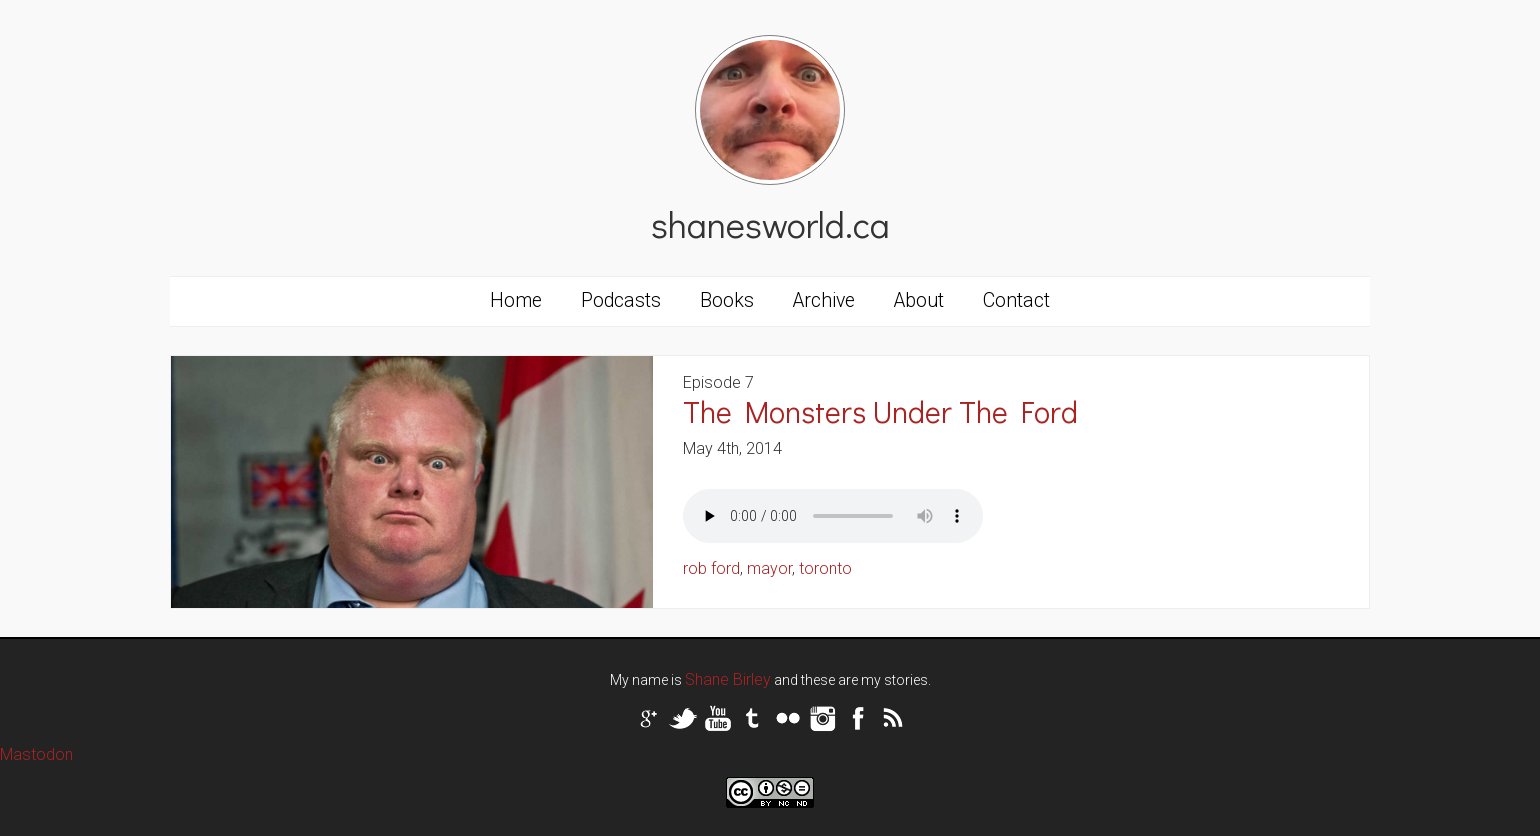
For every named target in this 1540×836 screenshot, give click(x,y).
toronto (825, 568)
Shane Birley (728, 679)
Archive (824, 300)
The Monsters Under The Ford (880, 411)
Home (516, 300)
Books (727, 300)
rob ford (711, 568)
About (919, 300)
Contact (1016, 300)
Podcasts (621, 300)
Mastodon (36, 754)
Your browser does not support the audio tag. (833, 516)
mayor (769, 568)
